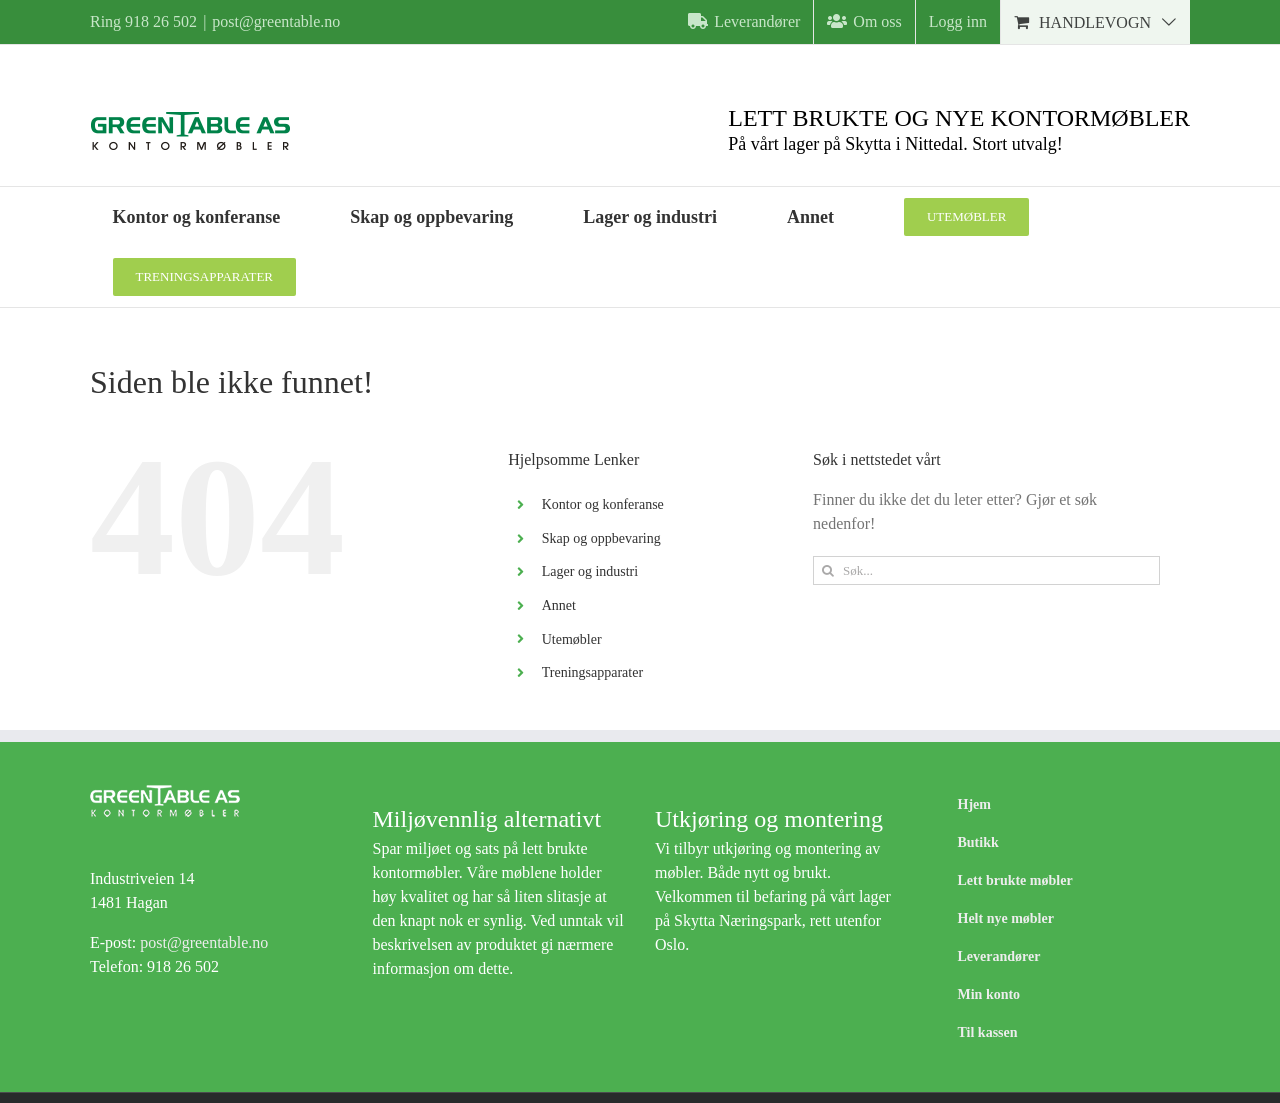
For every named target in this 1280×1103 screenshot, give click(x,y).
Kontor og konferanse (603, 504)
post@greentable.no (276, 21)
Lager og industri (590, 571)
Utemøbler (572, 639)
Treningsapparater (592, 672)
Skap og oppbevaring (601, 538)
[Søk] (827, 570)
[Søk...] (986, 570)
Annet (559, 605)
